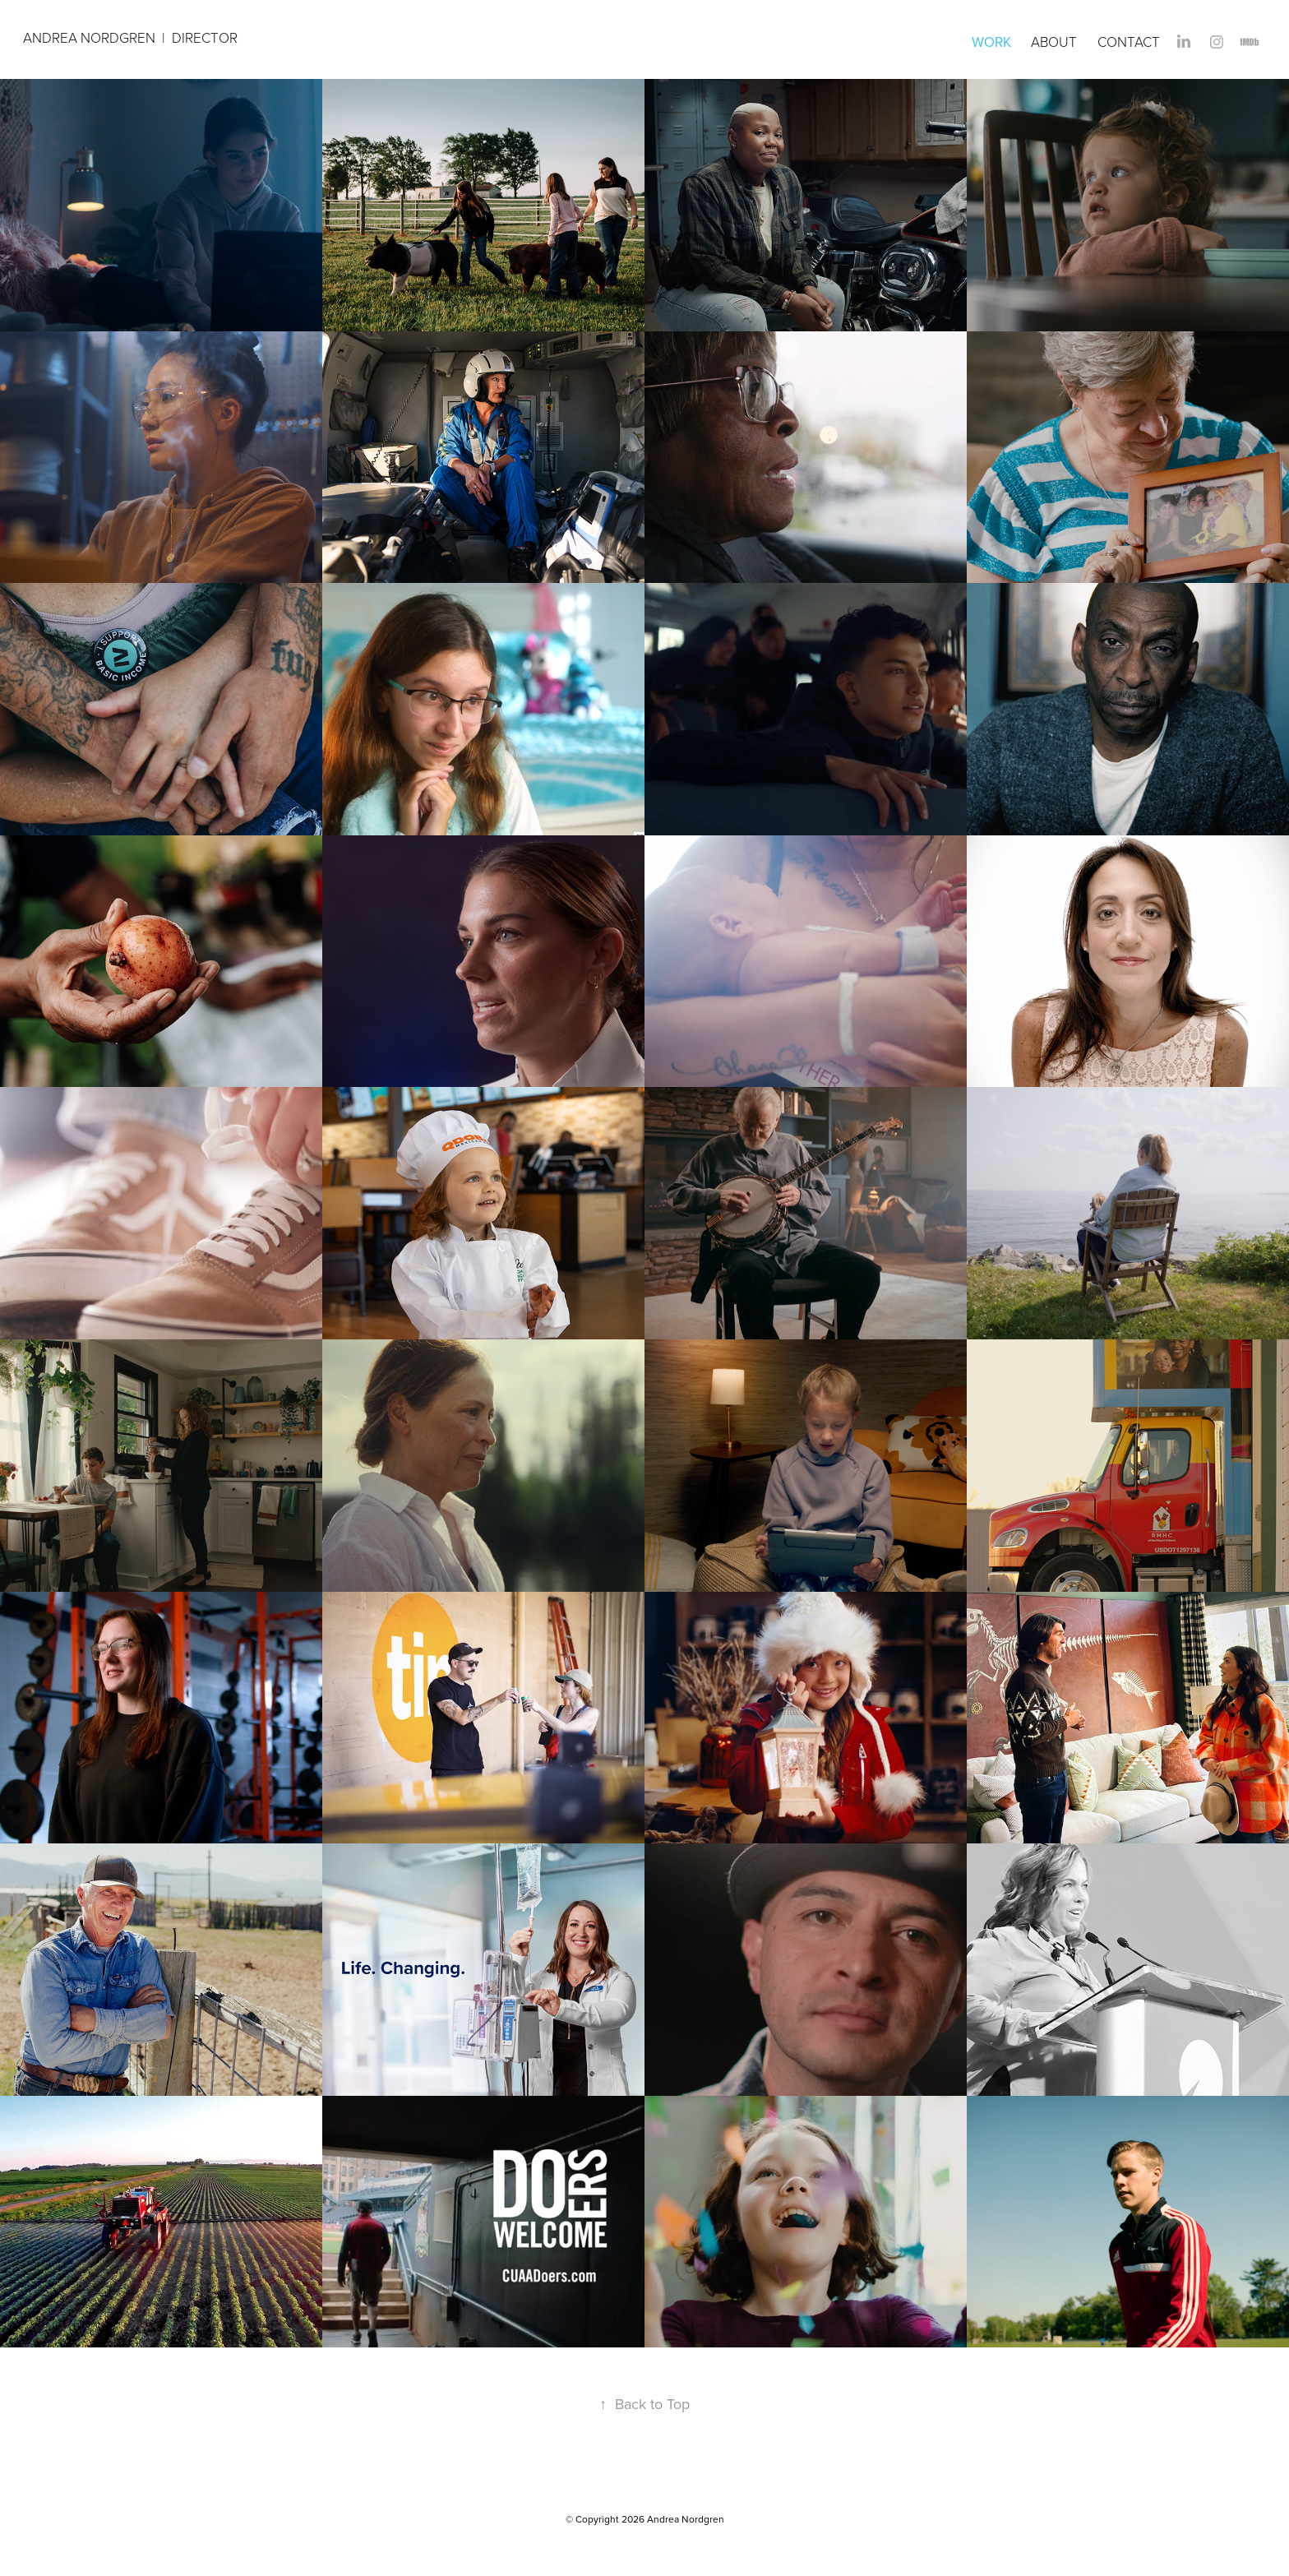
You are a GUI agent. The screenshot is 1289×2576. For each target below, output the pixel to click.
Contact (1128, 41)
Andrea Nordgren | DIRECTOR (132, 37)
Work (991, 42)
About (1054, 41)
